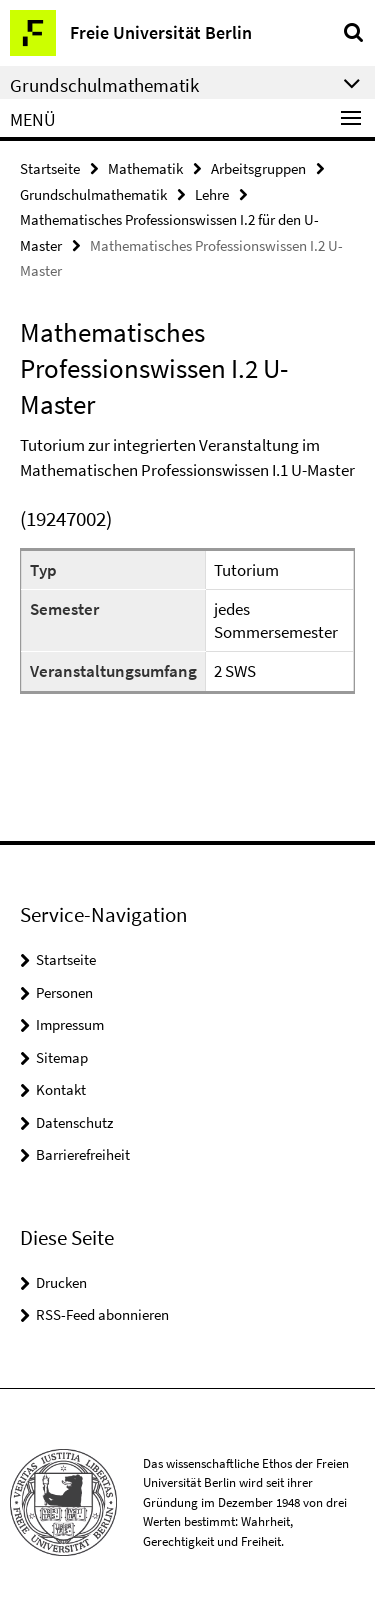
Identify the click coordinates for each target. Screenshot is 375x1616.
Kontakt (61, 1089)
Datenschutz (74, 1122)
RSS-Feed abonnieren (102, 1314)
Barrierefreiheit (83, 1154)
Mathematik (145, 168)
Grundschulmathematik (93, 194)
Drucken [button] (61, 1282)
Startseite (50, 168)
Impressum (70, 1024)
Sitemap (62, 1057)
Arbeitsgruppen (258, 168)
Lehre (212, 194)
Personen (64, 992)
